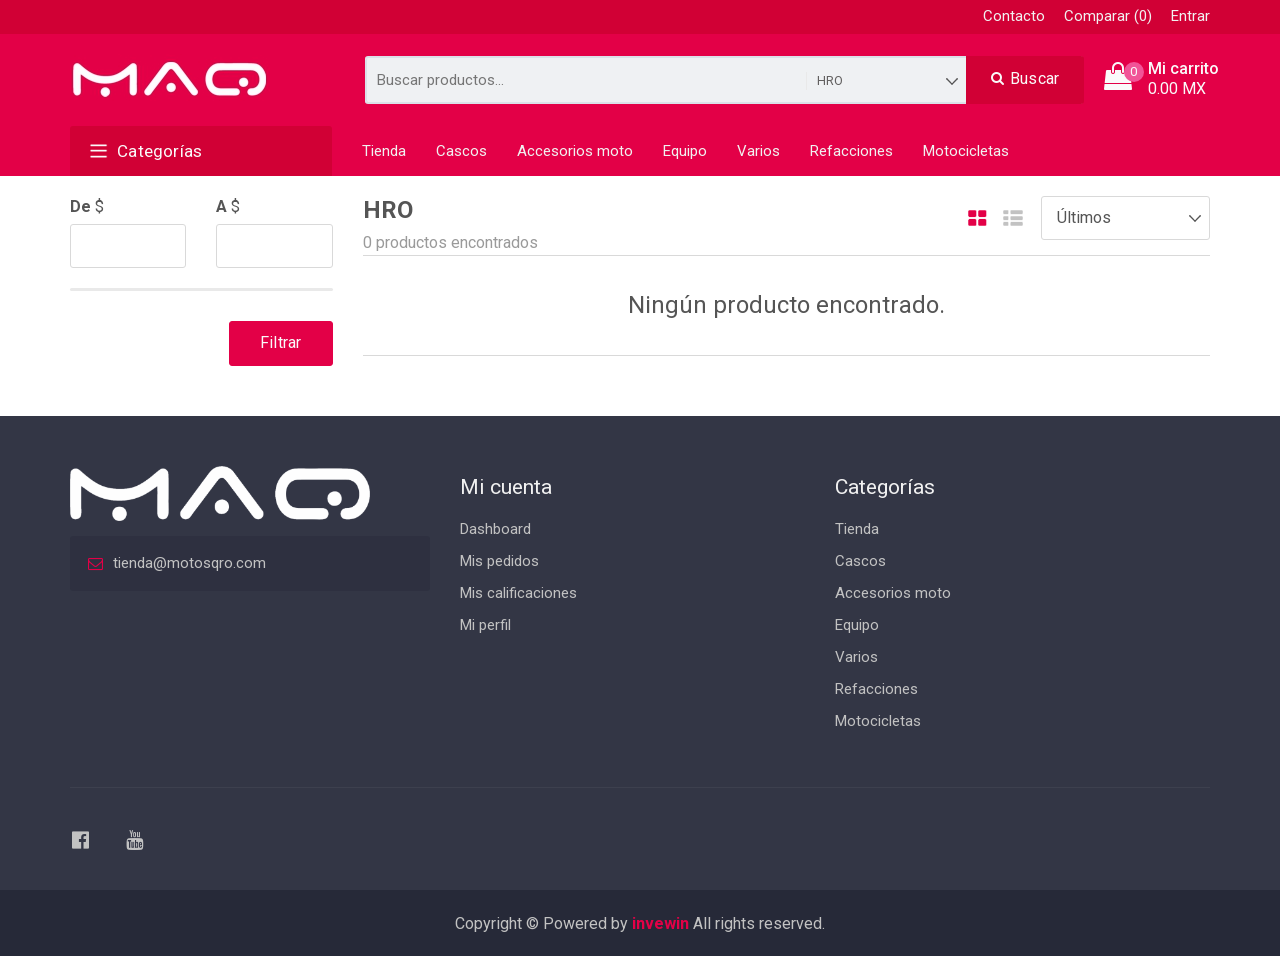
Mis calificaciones (518, 593)
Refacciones (851, 151)
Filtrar (280, 342)
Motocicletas (966, 151)
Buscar (1025, 78)
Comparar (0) (1108, 16)
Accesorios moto (575, 151)
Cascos (461, 151)
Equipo (685, 151)
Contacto (1014, 16)
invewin (660, 923)
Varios (758, 151)
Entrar (1190, 16)
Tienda (384, 151)
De (80, 206)
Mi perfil (485, 625)
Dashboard (495, 529)
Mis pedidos (499, 561)
